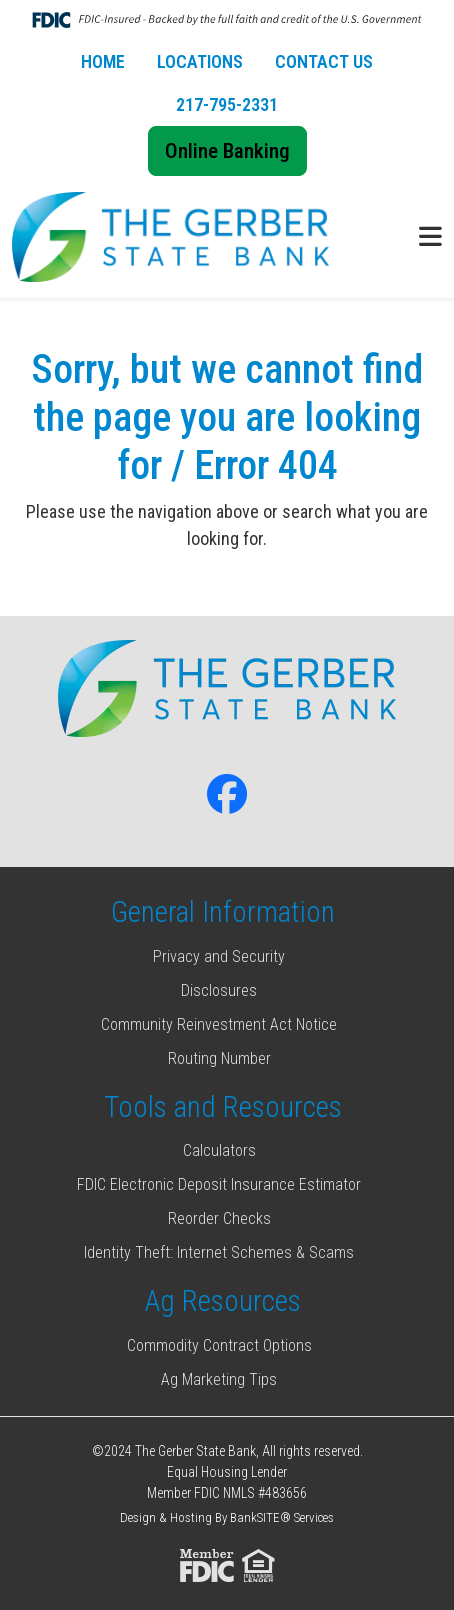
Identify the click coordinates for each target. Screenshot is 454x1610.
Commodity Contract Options (219, 1345)
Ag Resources (223, 1301)
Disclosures (219, 990)
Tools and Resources (223, 1107)
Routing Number (219, 1058)
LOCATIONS (200, 61)
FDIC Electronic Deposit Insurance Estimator (219, 1184)
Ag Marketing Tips (219, 1379)
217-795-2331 (227, 104)
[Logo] (170, 237)
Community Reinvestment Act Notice (219, 1024)
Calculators (219, 1150)
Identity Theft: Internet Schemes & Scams (219, 1252)
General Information (223, 912)
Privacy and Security (219, 956)
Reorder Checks (219, 1218)
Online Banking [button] (227, 150)
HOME (103, 61)
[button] (430, 237)
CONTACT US (324, 61)
